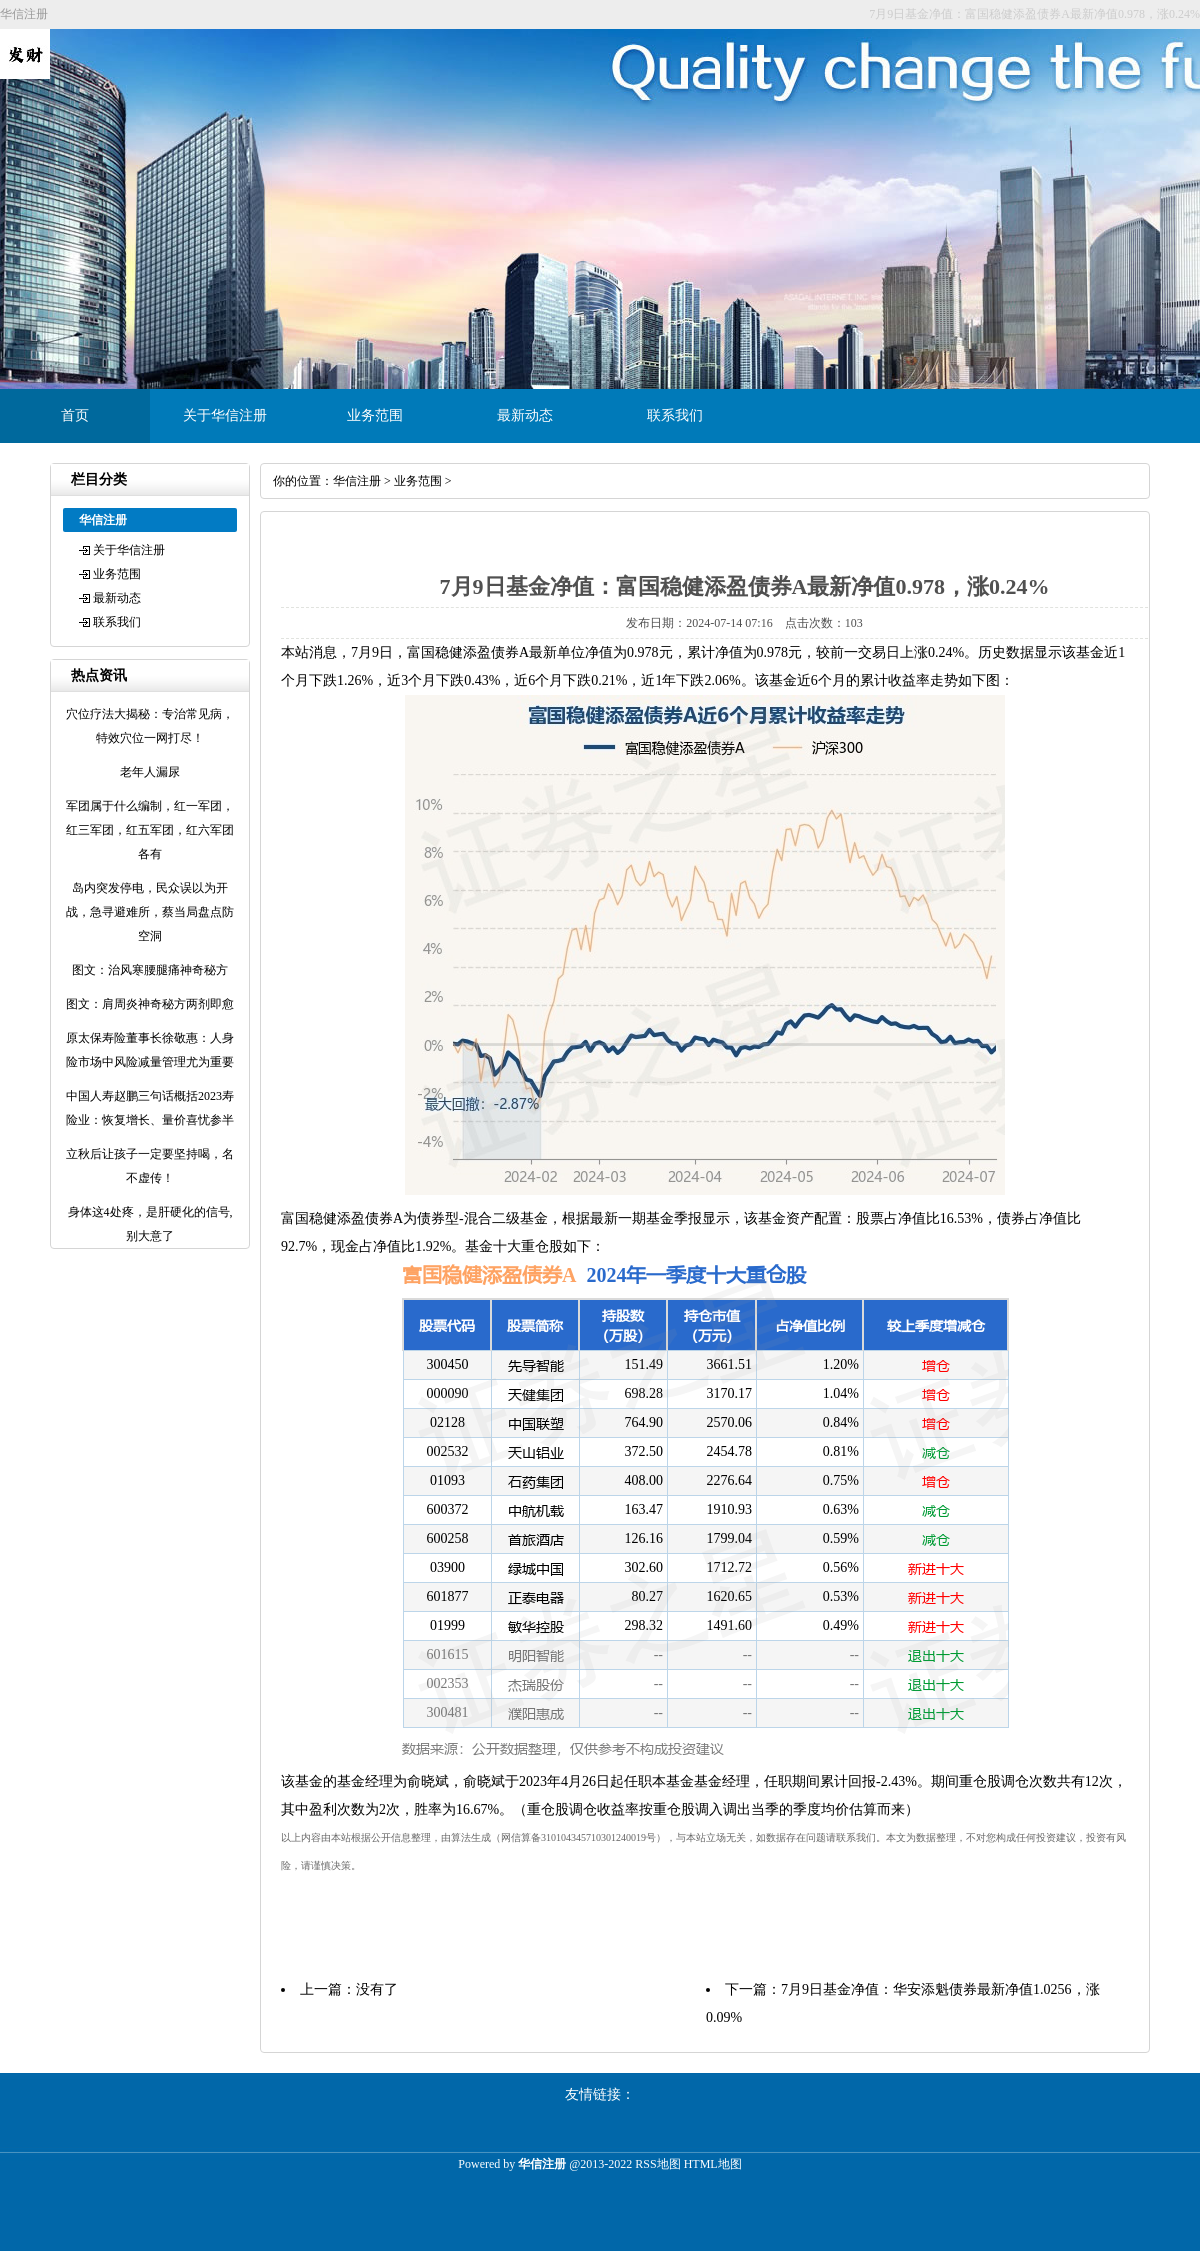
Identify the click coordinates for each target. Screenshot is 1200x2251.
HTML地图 (713, 2164)
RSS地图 (657, 2164)
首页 (75, 415)
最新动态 (525, 415)
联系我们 (675, 415)
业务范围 (375, 415)
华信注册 (357, 481)
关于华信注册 (225, 415)
